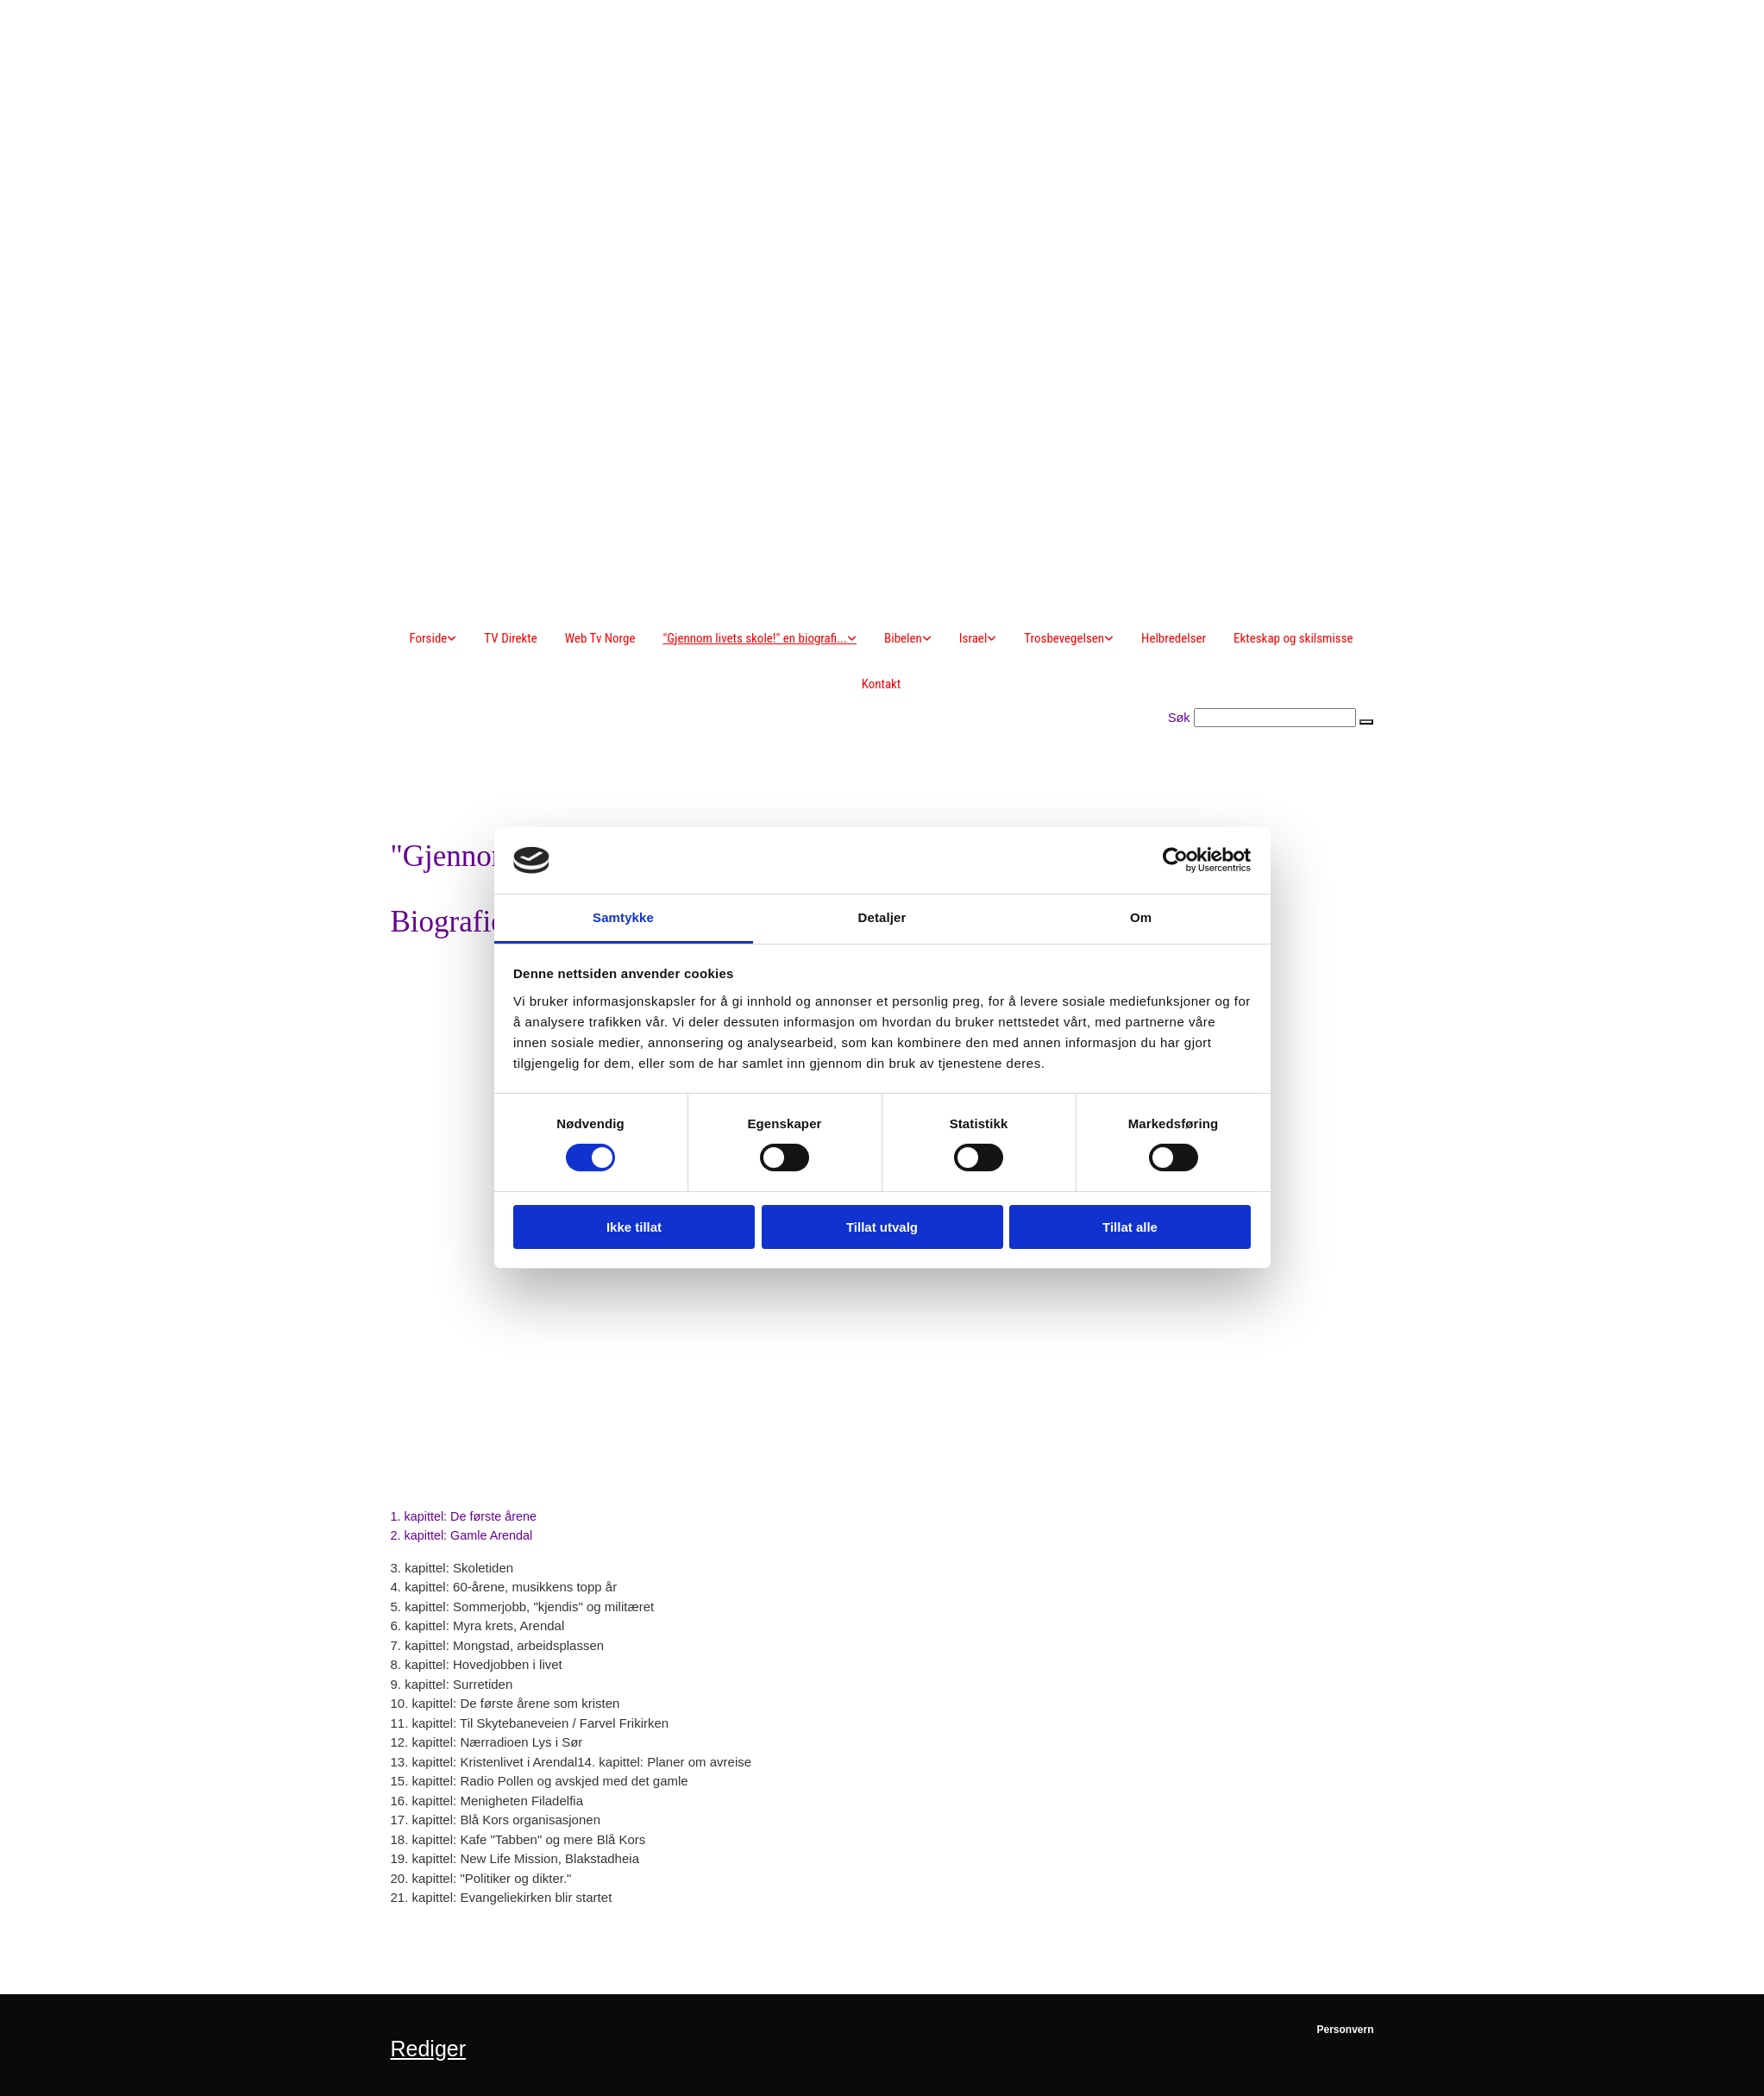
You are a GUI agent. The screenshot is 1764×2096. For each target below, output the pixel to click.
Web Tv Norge (600, 638)
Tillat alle (1130, 1227)
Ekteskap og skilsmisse (1293, 638)
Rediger (429, 2048)
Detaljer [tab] (882, 917)
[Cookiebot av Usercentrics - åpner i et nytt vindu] (1175, 860)
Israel (973, 638)
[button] (1366, 722)
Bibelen (903, 638)
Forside (428, 638)
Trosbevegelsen (1064, 638)
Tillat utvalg (882, 1227)
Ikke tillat (634, 1227)
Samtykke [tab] (623, 917)
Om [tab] (1141, 917)
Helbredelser (1173, 638)
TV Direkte (510, 638)
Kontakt (881, 684)
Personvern (1344, 2030)
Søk (1179, 718)
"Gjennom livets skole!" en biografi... (754, 638)
